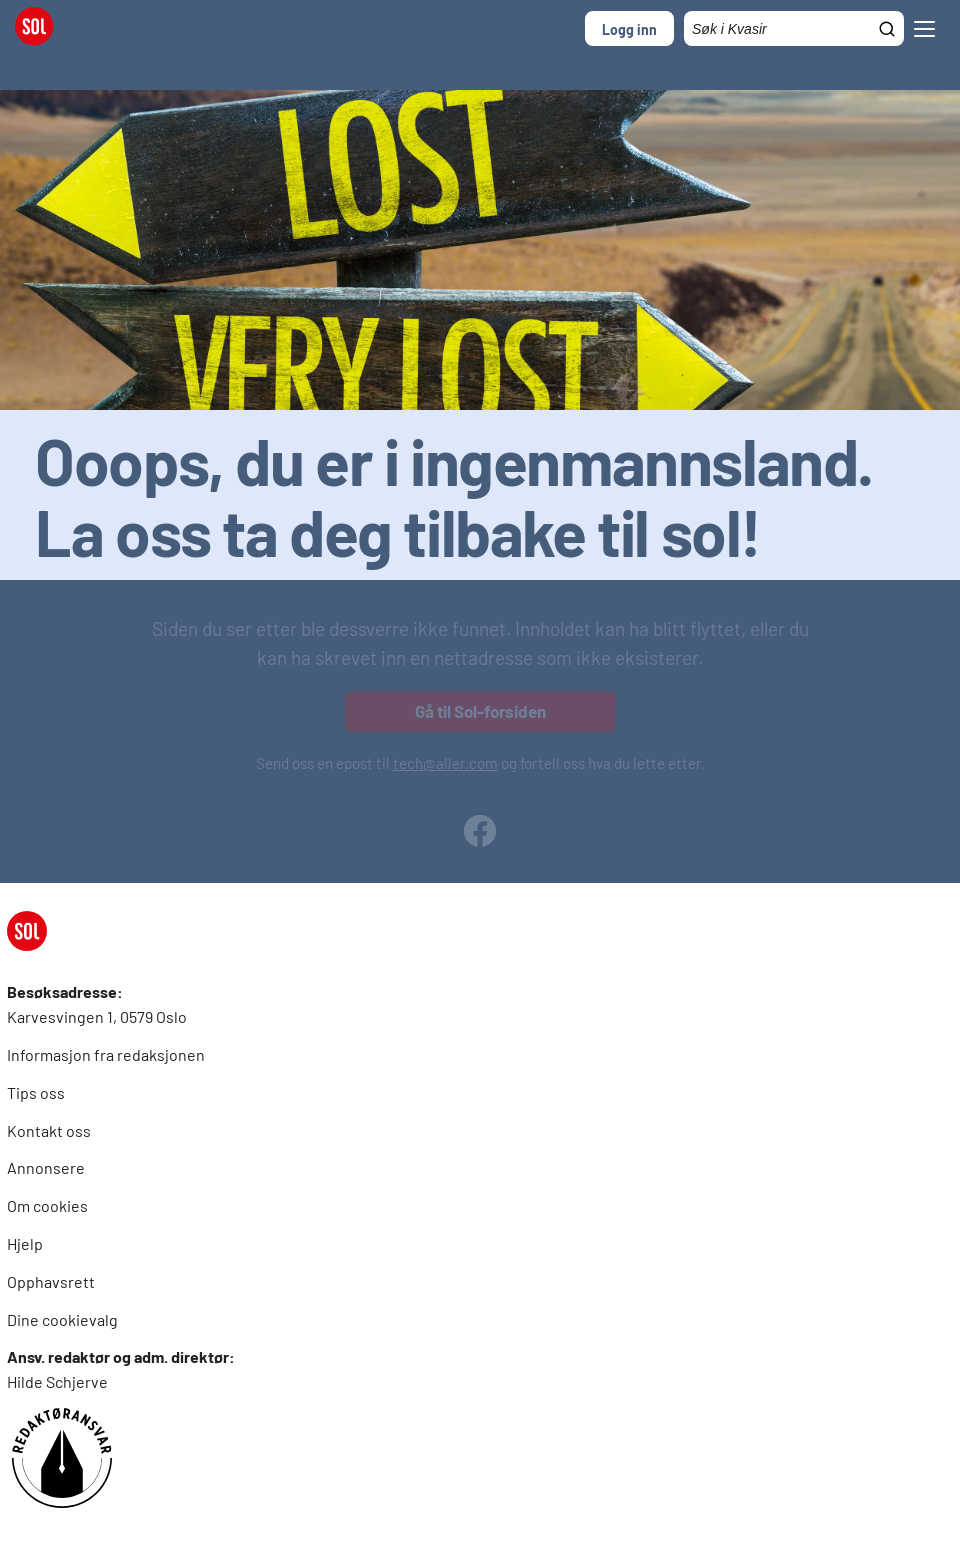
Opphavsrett (51, 1281)
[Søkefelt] (794, 28)
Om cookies (47, 1205)
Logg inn (629, 29)
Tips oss (36, 1092)
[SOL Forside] (40, 28)
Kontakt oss (49, 1130)
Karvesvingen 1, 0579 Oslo (97, 1016)
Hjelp (25, 1243)
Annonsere (46, 1167)
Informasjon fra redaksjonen (106, 1054)
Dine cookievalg (62, 1319)
